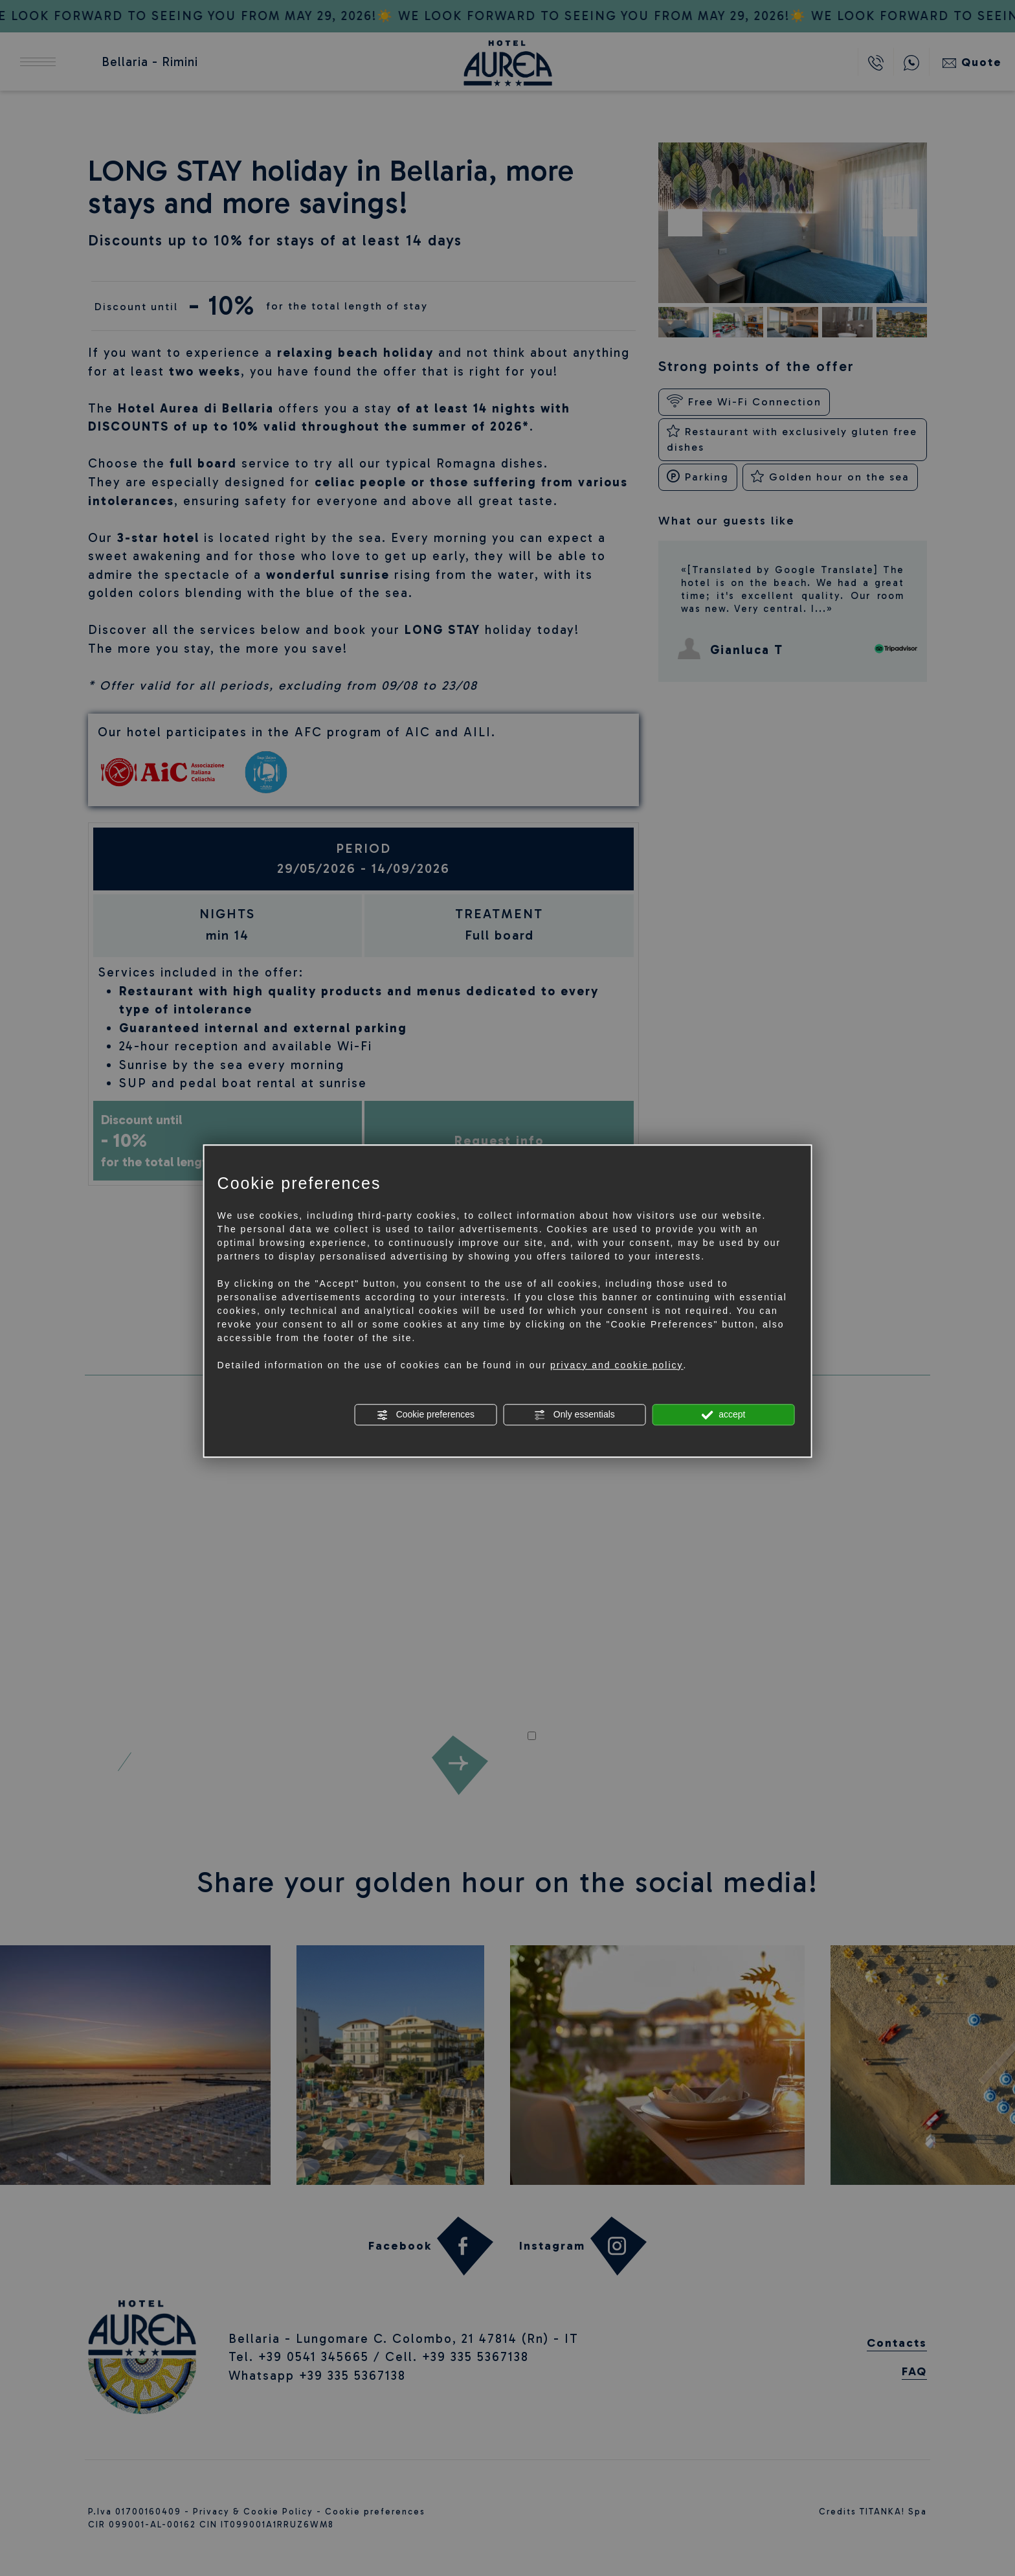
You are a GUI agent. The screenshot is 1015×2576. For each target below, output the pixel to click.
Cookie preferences (425, 1415)
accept (723, 1415)
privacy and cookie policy (617, 1365)
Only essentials (574, 1415)
